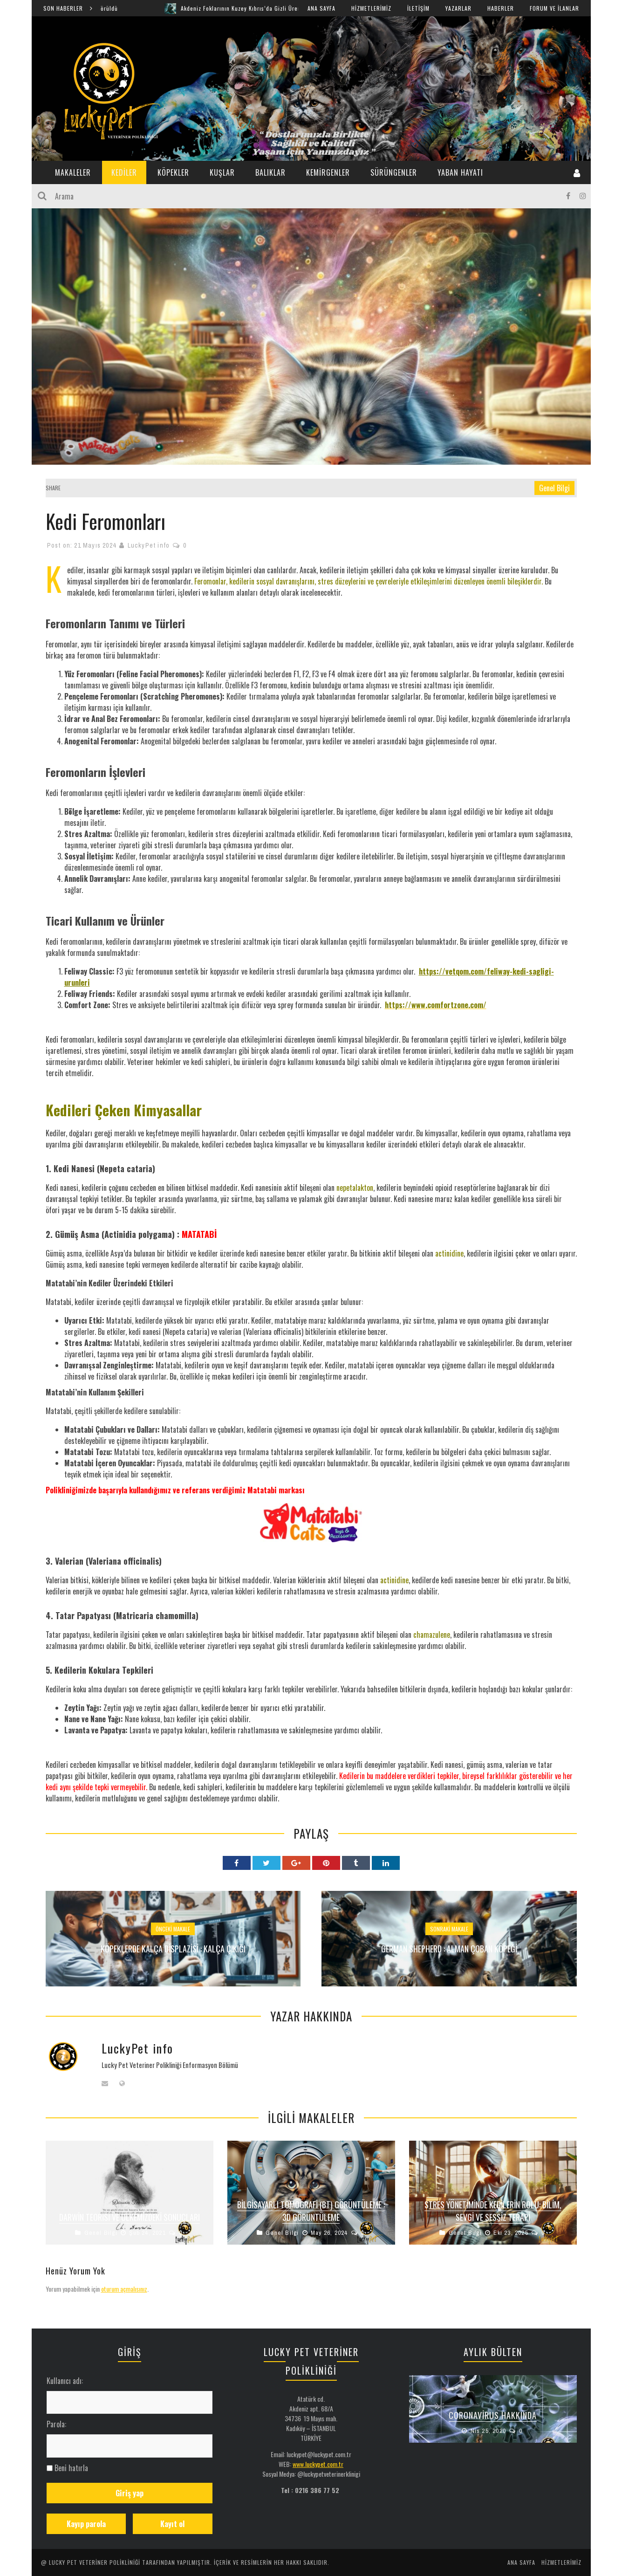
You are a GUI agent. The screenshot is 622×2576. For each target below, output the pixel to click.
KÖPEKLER (173, 172)
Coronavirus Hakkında (493, 2415)
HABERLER (500, 8)
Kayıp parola (86, 2523)
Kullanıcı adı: (65, 2380)
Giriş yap (130, 2493)
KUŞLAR (222, 172)
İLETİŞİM (418, 8)
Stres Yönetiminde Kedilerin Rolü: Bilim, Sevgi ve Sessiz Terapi (492, 2210)
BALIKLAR (270, 172)
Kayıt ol (172, 2523)
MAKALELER (73, 172)
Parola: (56, 2424)
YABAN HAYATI (460, 172)
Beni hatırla (71, 2467)
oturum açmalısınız (124, 2289)
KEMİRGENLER (328, 172)
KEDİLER (124, 172)
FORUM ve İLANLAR (554, 8)
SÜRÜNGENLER (393, 172)
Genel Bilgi (554, 488)
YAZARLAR (458, 8)
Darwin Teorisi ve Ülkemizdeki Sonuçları (129, 2217)
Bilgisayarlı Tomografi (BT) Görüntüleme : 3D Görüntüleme (311, 2210)
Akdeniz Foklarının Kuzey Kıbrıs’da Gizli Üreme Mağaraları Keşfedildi (295, 8)
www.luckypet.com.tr (318, 2464)
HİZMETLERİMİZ (371, 8)
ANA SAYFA (321, 8)
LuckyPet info (149, 545)
